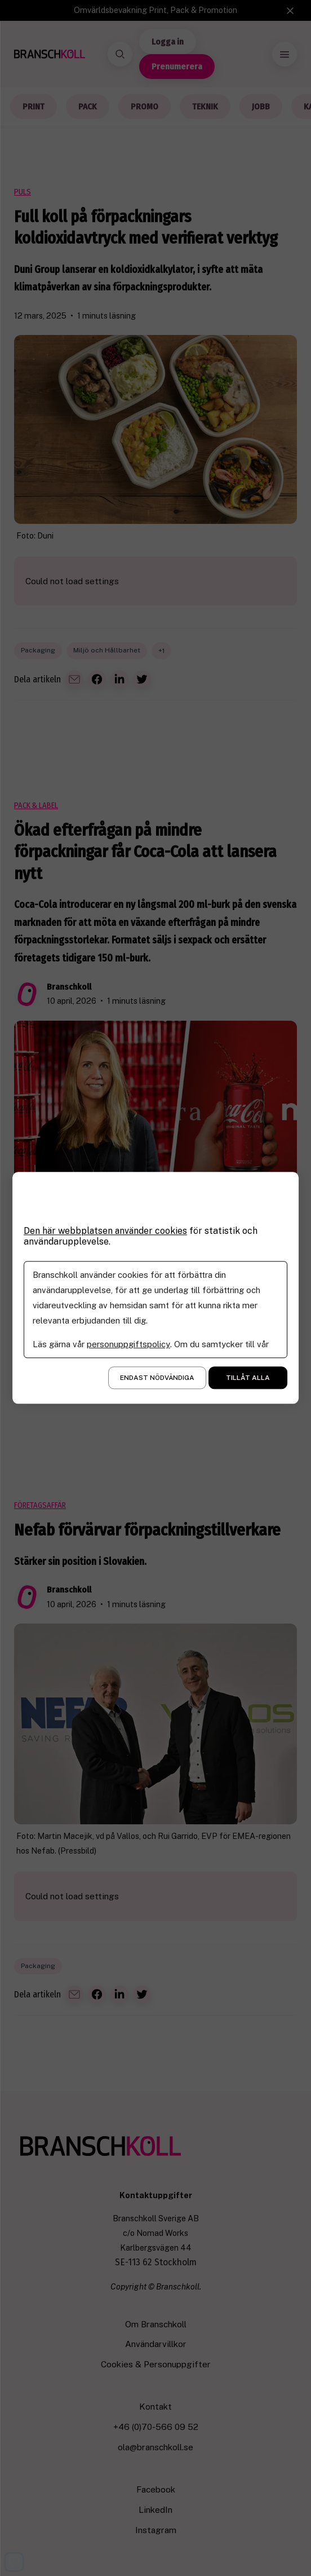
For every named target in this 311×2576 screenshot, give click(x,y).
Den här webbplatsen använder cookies (106, 1230)
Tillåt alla (248, 1378)
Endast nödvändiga (157, 1378)
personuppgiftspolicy (128, 1344)
